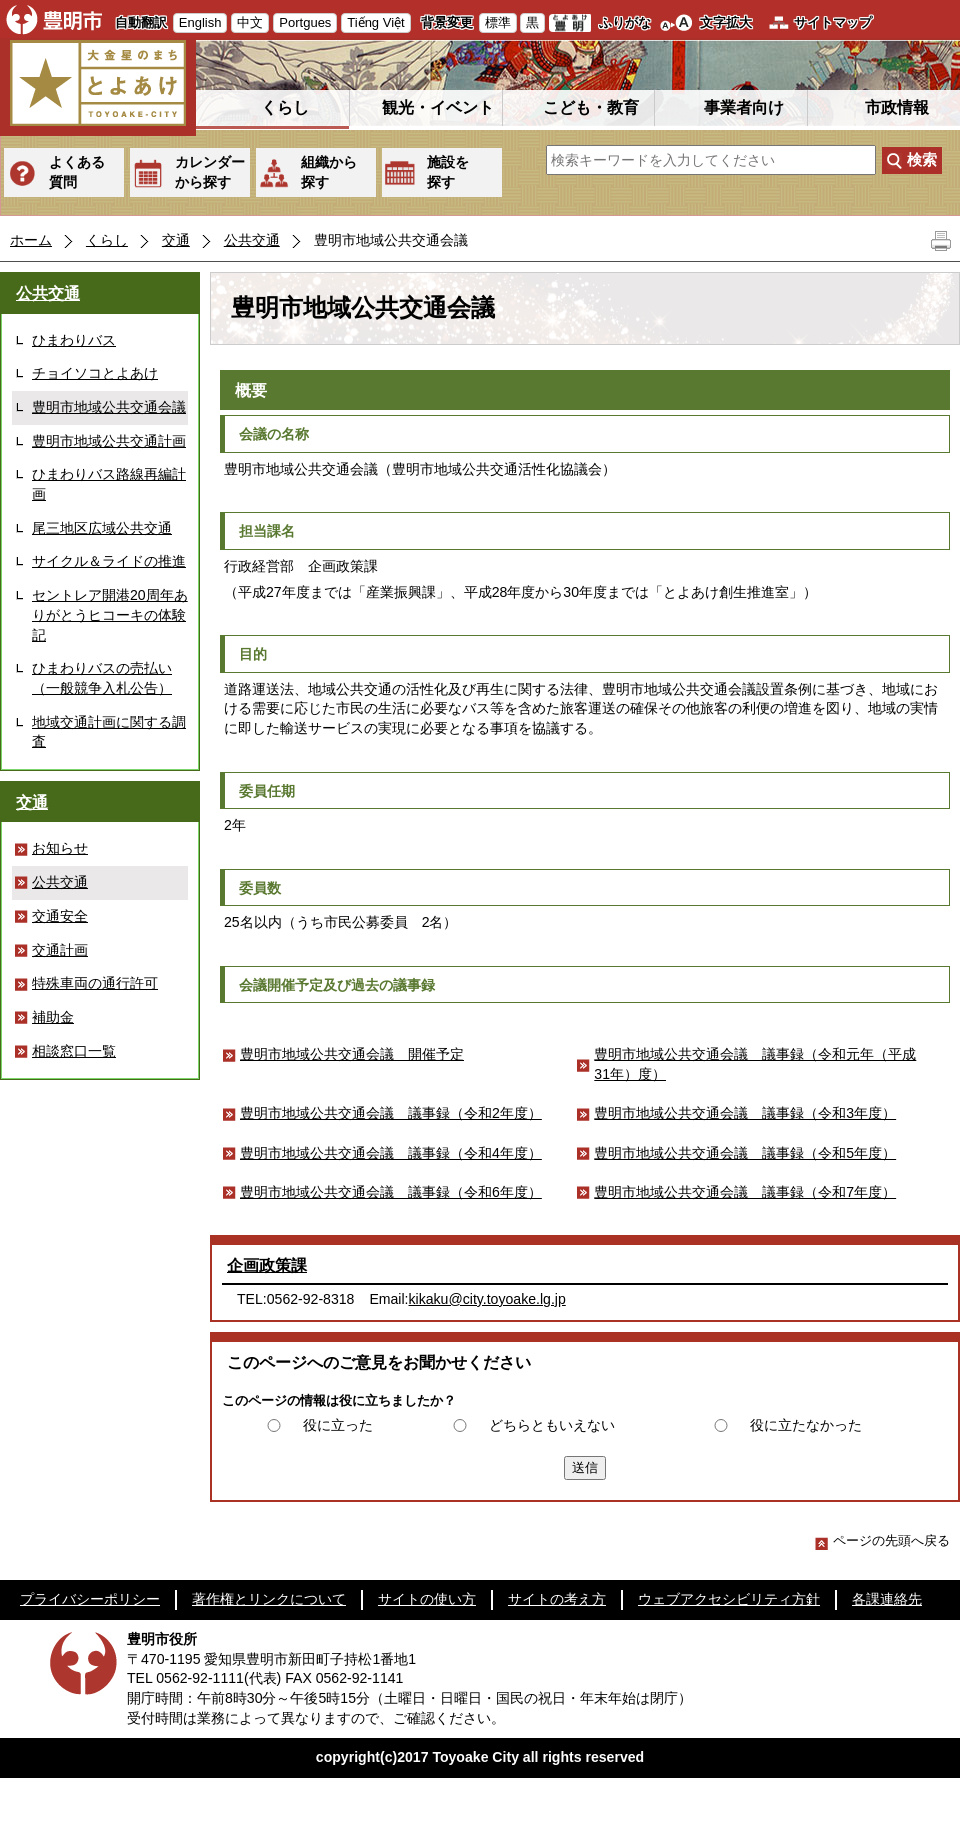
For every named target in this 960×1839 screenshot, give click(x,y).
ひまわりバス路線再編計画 (109, 484)
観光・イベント (438, 107)
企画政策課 (267, 1265)
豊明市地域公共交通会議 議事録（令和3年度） (745, 1113)
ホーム (31, 240)
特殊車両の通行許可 (95, 983)
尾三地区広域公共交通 (102, 528)
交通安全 (60, 916)
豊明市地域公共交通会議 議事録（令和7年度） (745, 1192)
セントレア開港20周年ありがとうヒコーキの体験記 (110, 614)
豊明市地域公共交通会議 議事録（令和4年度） (391, 1153)
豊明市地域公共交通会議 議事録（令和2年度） (391, 1113)
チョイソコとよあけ (95, 373)
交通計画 (60, 950)
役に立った (338, 1425)
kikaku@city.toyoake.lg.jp (487, 1299)
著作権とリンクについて (269, 1599)
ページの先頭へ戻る (882, 1540)
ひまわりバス (74, 340)
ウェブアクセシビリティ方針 (729, 1599)
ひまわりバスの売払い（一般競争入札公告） (102, 678)
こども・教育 (591, 107)
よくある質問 (77, 172)
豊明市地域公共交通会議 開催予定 (352, 1054)
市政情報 (897, 107)
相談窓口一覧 (74, 1051)
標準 (498, 22)
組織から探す (329, 172)
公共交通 (252, 240)
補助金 (53, 1017)
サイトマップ (833, 22)
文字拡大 (726, 22)
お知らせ (60, 848)
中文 (250, 22)
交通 (176, 240)
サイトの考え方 (557, 1599)
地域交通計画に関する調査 (109, 732)
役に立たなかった (806, 1425)
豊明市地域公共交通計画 (109, 441)
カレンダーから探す (210, 172)
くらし (285, 107)
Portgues (305, 22)
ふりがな (625, 22)
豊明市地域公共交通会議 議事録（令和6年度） (391, 1192)
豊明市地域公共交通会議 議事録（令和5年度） (745, 1153)
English (200, 22)
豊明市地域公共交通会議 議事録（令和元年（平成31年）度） (755, 1064)
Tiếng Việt (375, 22)
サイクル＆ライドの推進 (109, 561)
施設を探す (448, 172)
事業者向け (744, 107)
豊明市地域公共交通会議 (109, 407)
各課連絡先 (887, 1599)
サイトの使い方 (427, 1599)
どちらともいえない (552, 1425)
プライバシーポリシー (90, 1599)
